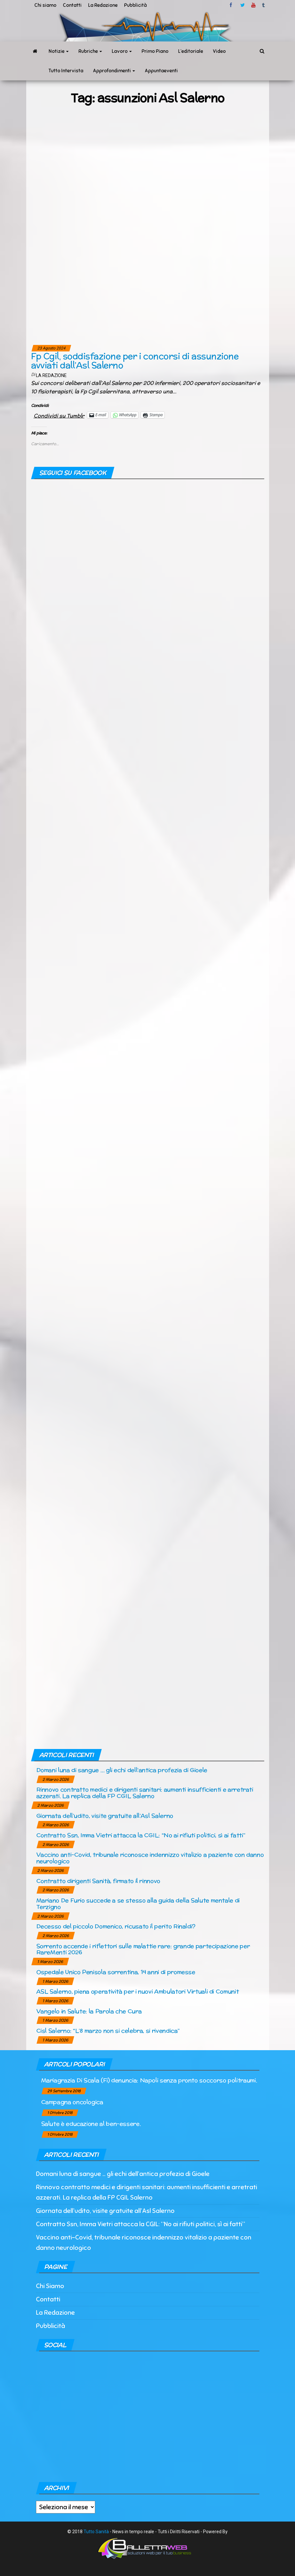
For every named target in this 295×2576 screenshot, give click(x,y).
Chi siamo (45, 5)
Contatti (72, 5)
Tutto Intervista (66, 71)
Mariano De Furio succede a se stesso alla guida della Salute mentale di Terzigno (138, 1903)
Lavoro (122, 51)
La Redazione (103, 5)
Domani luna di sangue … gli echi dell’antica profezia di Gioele (121, 1770)
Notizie (59, 51)
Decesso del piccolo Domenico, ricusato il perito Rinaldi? (116, 1926)
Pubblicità (135, 5)
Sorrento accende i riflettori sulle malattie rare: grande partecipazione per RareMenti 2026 (143, 1949)
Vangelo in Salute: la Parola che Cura (89, 2011)
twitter (242, 5)
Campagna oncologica (72, 2102)
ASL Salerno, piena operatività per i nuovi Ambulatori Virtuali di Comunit (137, 1991)
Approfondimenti (114, 71)
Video (219, 51)
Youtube (253, 5)
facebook (232, 5)
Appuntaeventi (161, 71)
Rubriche (90, 51)
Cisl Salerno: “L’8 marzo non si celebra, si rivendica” (108, 2031)
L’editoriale (190, 51)
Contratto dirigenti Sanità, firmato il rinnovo (98, 1881)
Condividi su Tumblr (59, 415)
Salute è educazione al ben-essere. (91, 2124)
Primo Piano (155, 51)
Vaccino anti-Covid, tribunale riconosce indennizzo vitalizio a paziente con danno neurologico (150, 1857)
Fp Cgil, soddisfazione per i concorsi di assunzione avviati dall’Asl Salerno (134, 361)
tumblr (264, 5)
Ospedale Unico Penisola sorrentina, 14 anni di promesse (115, 1972)
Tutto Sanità (96, 2531)
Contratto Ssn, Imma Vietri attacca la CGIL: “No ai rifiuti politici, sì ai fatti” (140, 1835)
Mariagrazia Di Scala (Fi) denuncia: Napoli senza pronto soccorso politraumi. (149, 2080)
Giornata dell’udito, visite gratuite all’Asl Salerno (104, 1816)
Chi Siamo (50, 2286)
